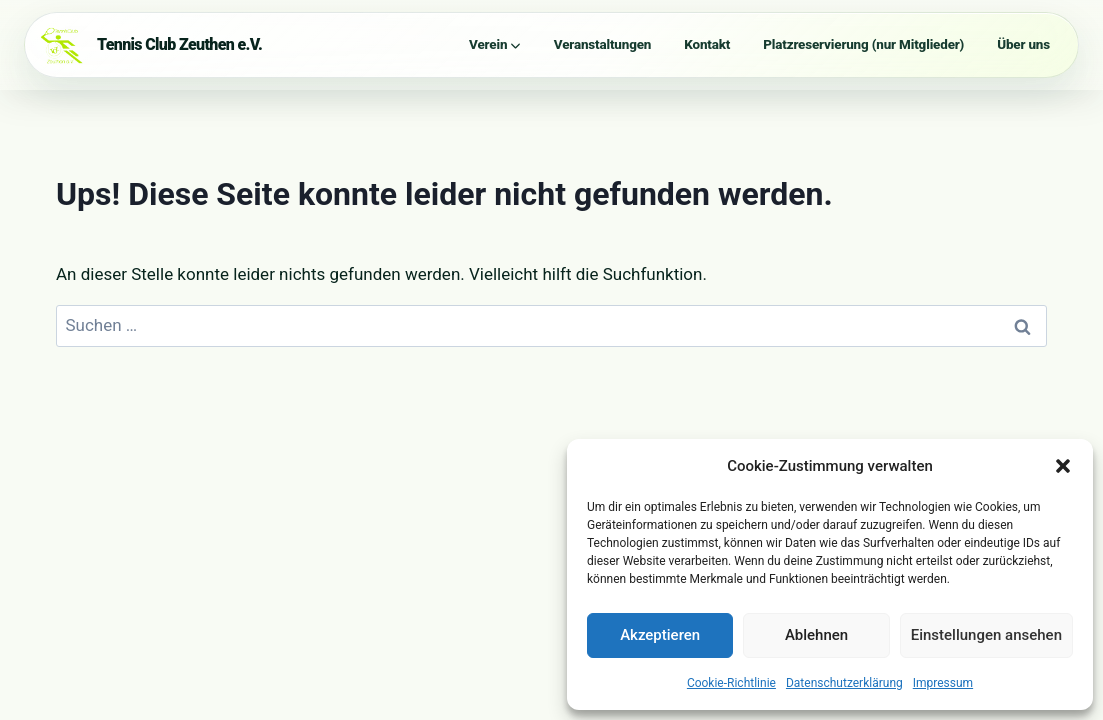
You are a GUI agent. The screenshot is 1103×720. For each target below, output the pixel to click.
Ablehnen (816, 635)
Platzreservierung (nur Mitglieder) (863, 44)
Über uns (1023, 44)
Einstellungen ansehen (986, 635)
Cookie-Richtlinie (731, 683)
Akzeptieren (660, 635)
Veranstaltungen (602, 44)
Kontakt (707, 44)
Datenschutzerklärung (844, 683)
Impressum (943, 683)
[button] (1063, 466)
